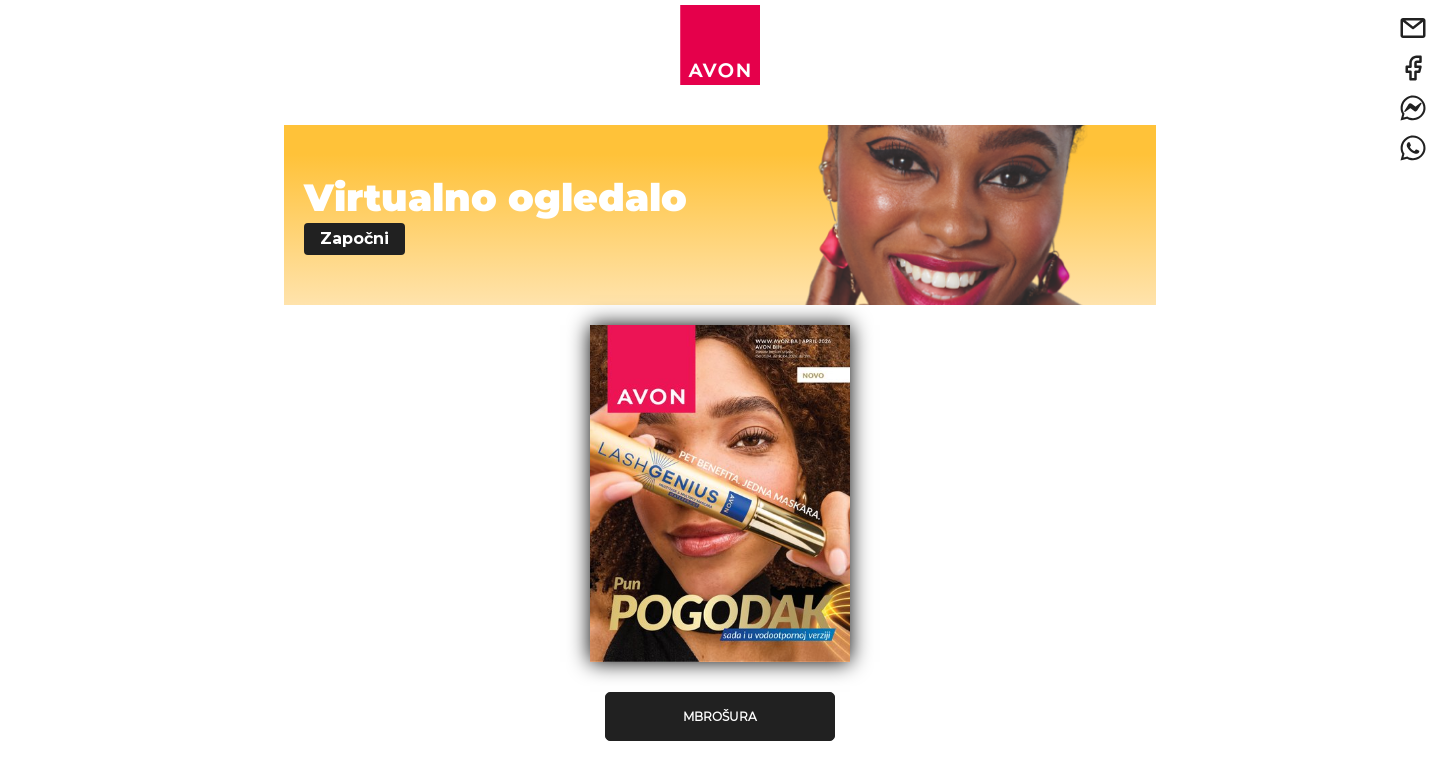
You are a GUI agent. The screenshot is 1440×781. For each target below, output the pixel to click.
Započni (354, 238)
